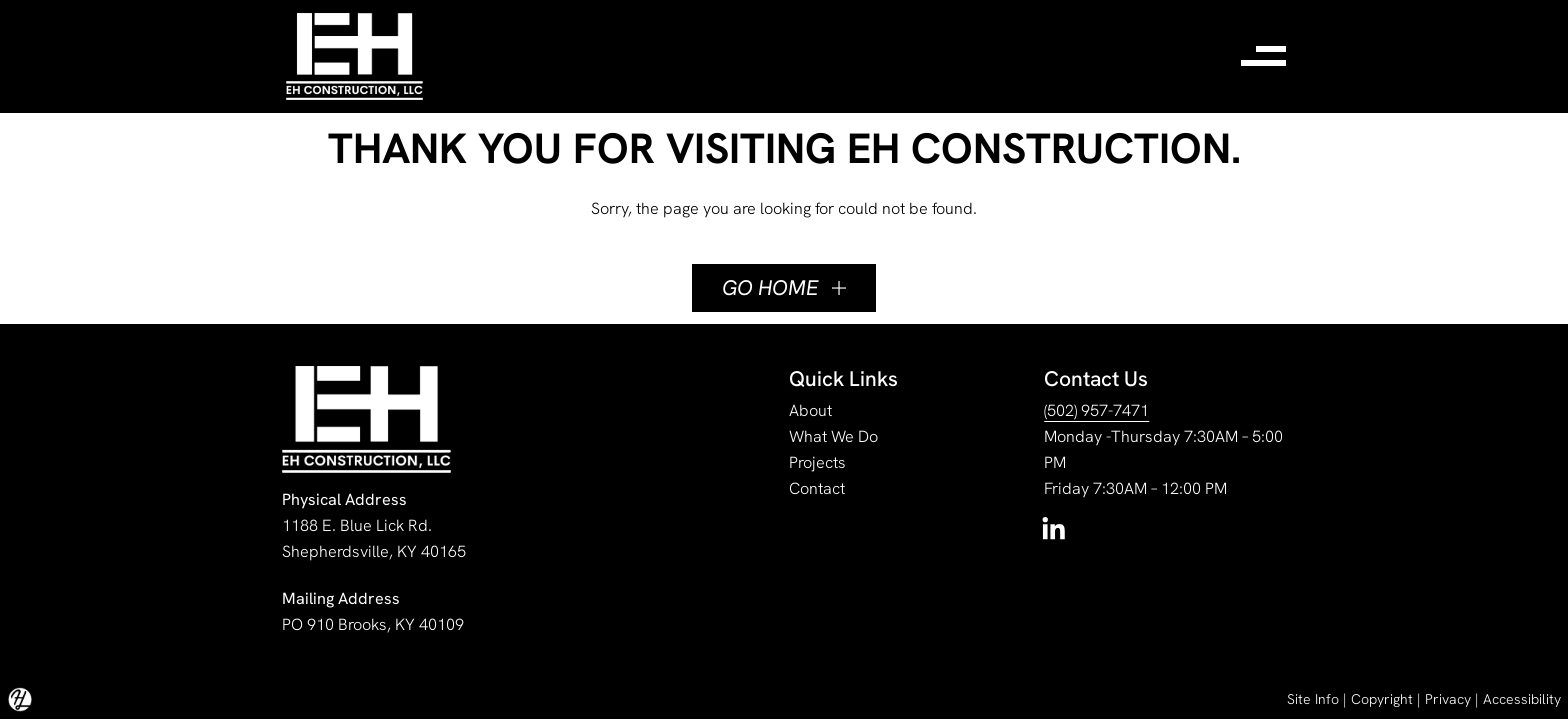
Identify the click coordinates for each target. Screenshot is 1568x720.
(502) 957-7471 (1096, 410)
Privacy (1448, 699)
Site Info (1313, 699)
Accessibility (1522, 699)
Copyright (1382, 699)
